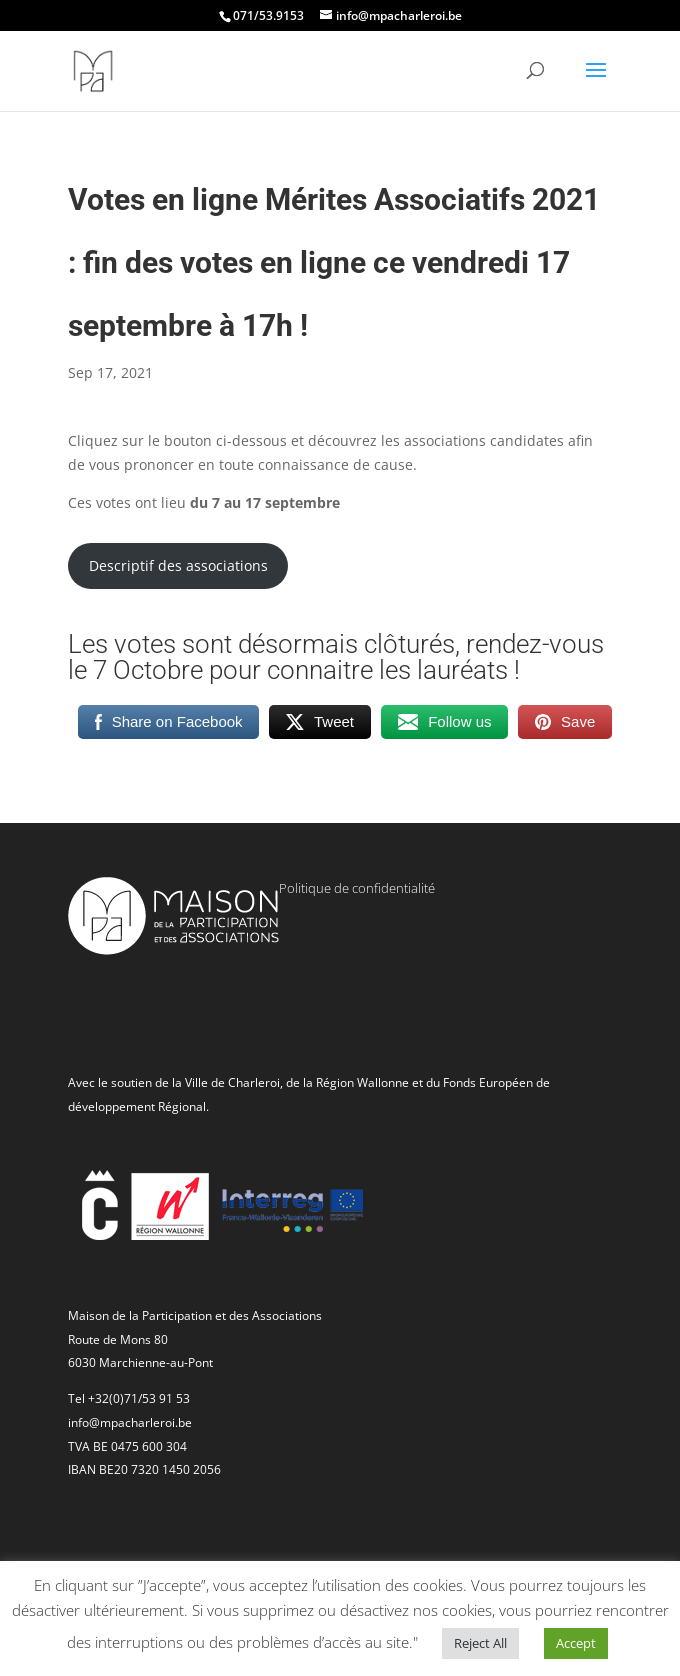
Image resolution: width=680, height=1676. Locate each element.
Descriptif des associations (178, 565)
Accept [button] (576, 1643)
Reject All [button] (480, 1643)
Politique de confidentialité (357, 888)
